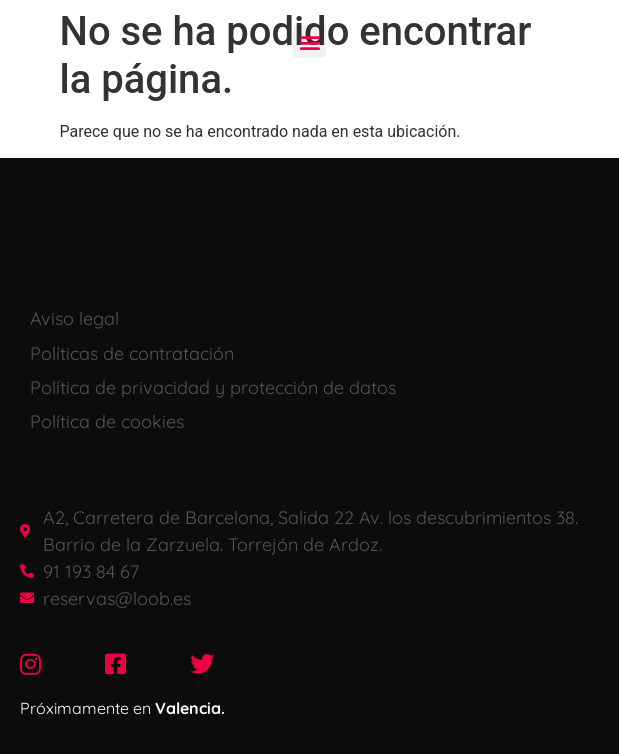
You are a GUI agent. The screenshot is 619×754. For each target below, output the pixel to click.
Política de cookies (107, 421)
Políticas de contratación (132, 353)
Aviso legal (74, 318)
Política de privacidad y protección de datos (213, 387)
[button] (309, 41)
